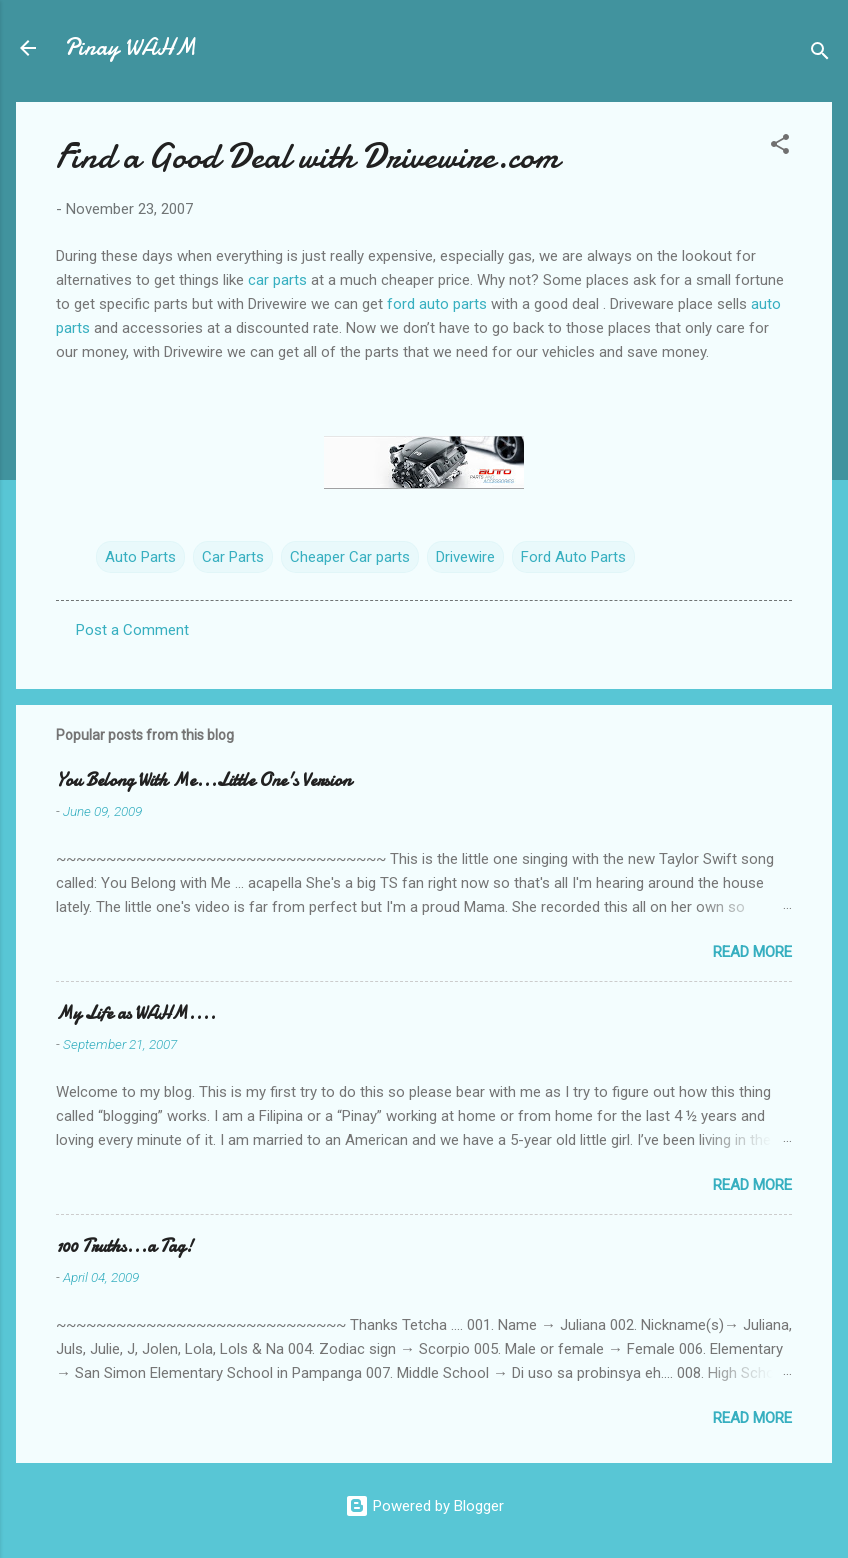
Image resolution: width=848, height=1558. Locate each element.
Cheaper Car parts (350, 557)
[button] (780, 147)
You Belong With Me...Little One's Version (203, 780)
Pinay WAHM (130, 47)
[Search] (820, 54)
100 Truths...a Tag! (124, 1246)
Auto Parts (140, 557)
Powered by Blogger (424, 1506)
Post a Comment (132, 630)
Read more (752, 952)
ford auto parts (439, 304)
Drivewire (465, 557)
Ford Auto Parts (573, 557)
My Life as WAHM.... (136, 1013)
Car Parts (233, 557)
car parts (279, 280)
